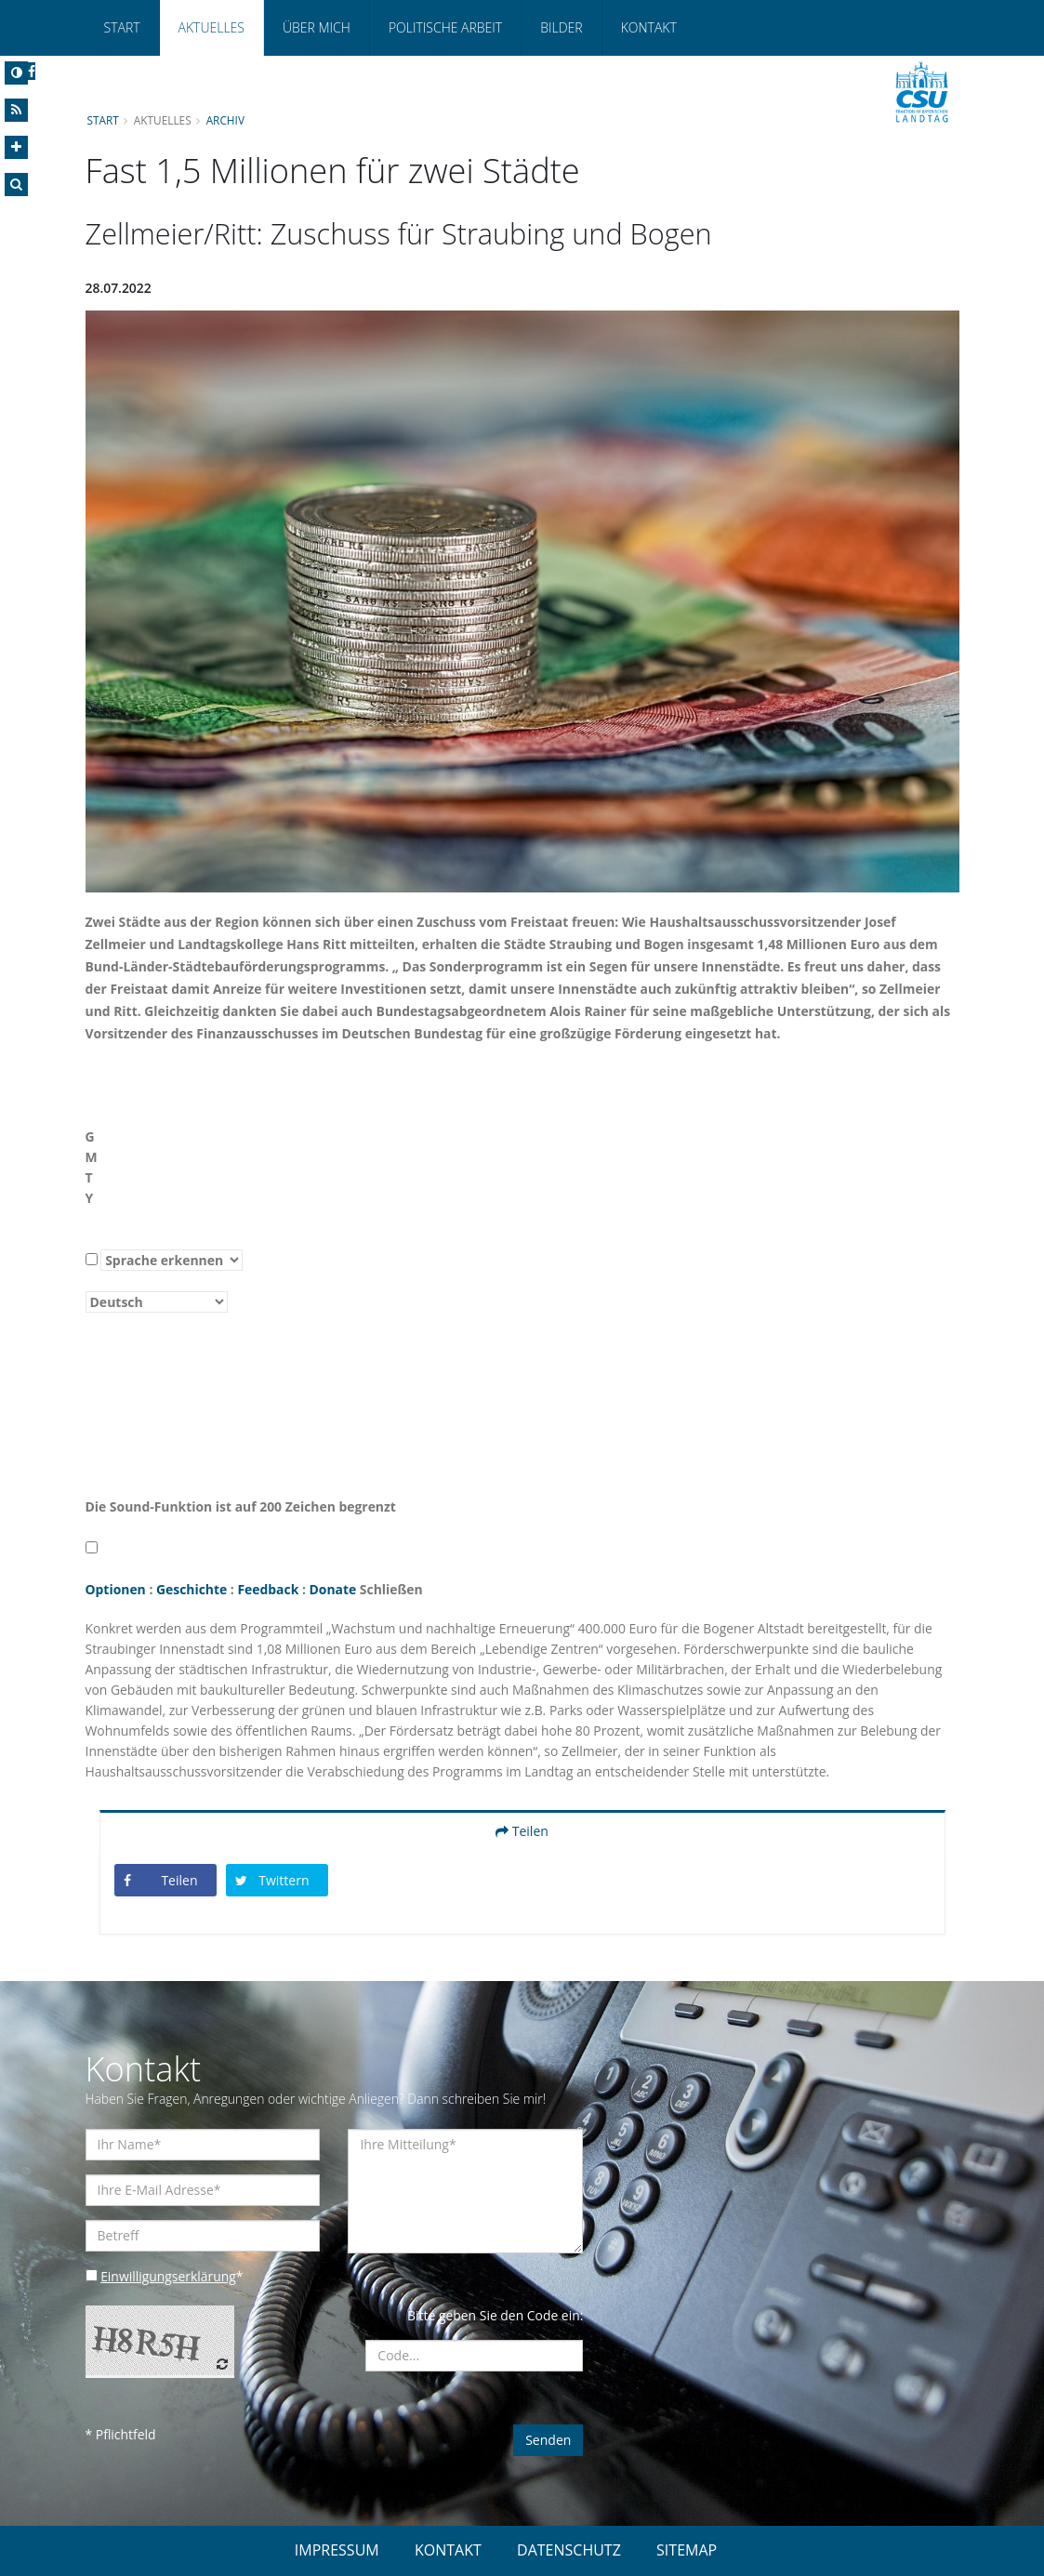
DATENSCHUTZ (569, 2550)
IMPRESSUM (337, 2550)
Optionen (116, 1589)
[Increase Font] (16, 147)
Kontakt (649, 27)
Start (122, 27)
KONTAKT (448, 2550)
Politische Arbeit (445, 27)
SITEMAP (686, 2550)
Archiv (225, 119)
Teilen (522, 1831)
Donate (334, 1589)
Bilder (561, 27)
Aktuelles (211, 27)
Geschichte (192, 1589)
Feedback (269, 1589)
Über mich (316, 27)
